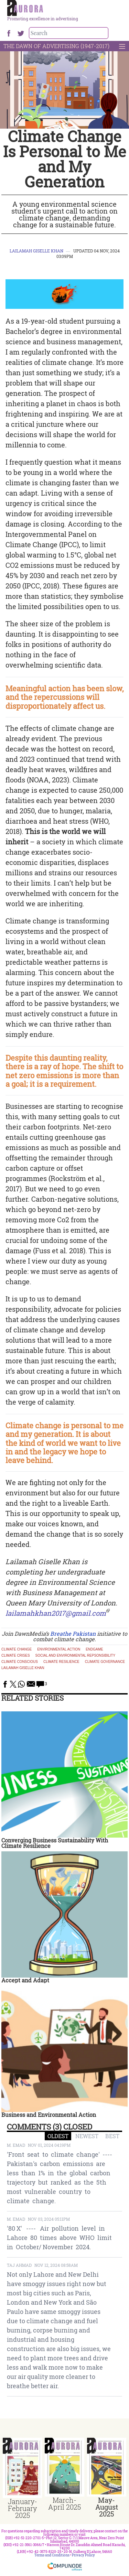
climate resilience (61, 1662)
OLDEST (57, 2136)
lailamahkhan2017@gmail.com (56, 1613)
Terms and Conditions (51, 2555)
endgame (94, 1649)
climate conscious (19, 1662)
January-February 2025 (22, 2508)
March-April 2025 (64, 2503)
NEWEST (86, 2136)
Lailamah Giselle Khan (36, 250)
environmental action (58, 1649)
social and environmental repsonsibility (75, 1655)
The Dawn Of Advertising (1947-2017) (56, 46)
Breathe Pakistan (73, 1633)
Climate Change (16, 1649)
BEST (112, 2136)
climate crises (15, 1655)
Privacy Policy (83, 2555)
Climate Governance (105, 1662)
